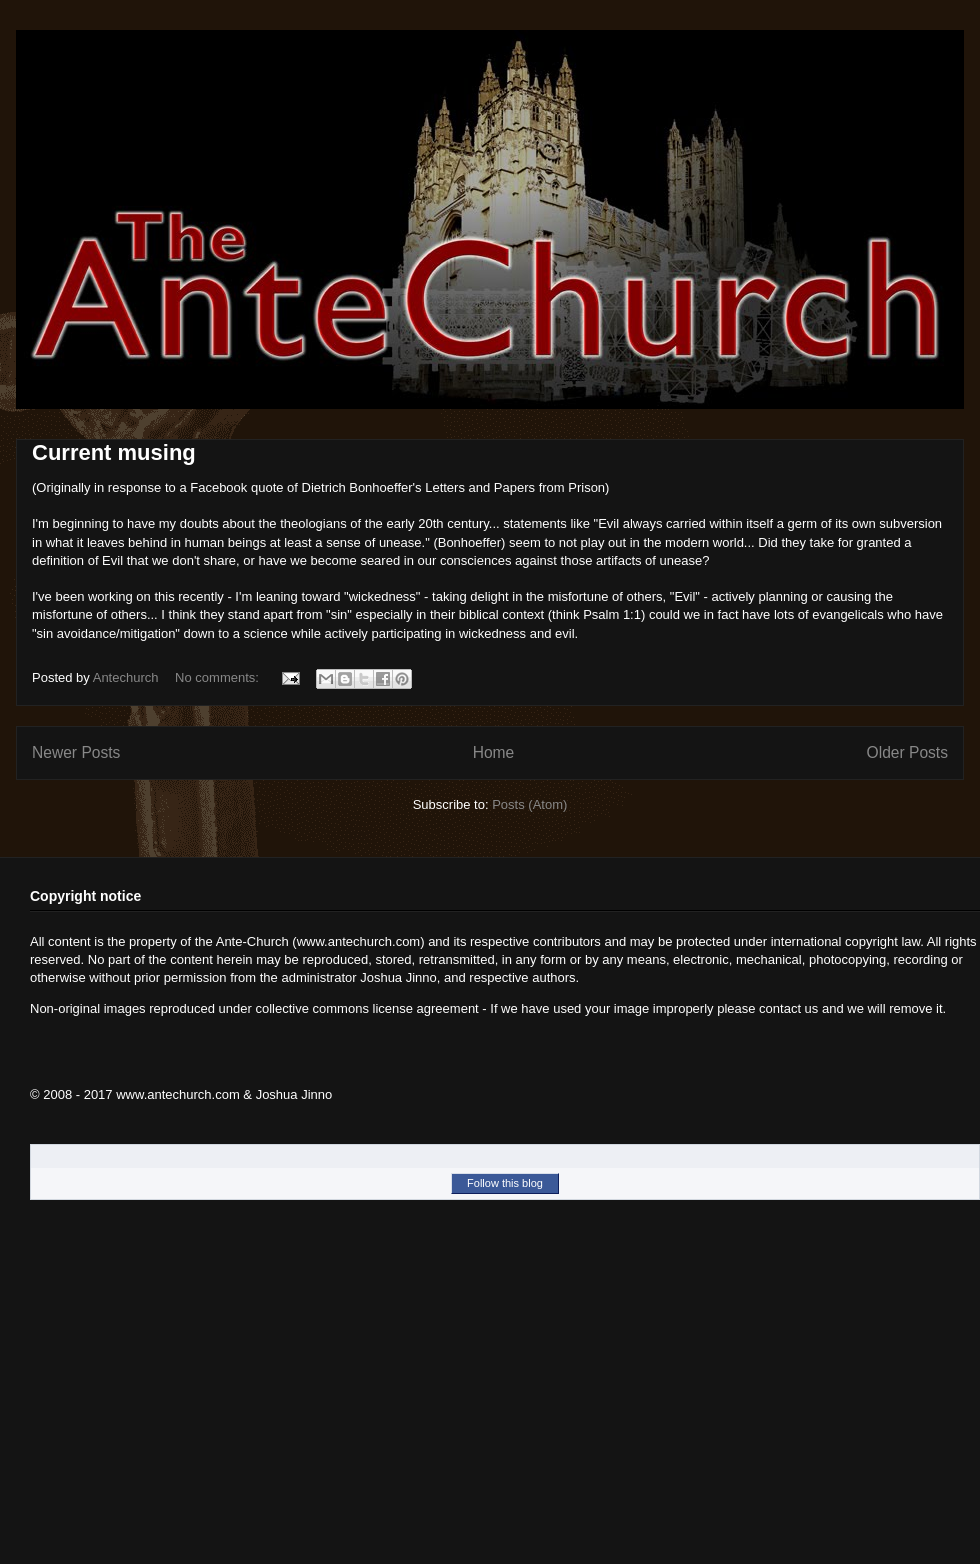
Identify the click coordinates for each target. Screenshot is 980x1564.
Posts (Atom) (529, 804)
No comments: (218, 677)
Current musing (114, 452)
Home (494, 752)
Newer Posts (76, 752)
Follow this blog (505, 1183)
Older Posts (907, 752)
